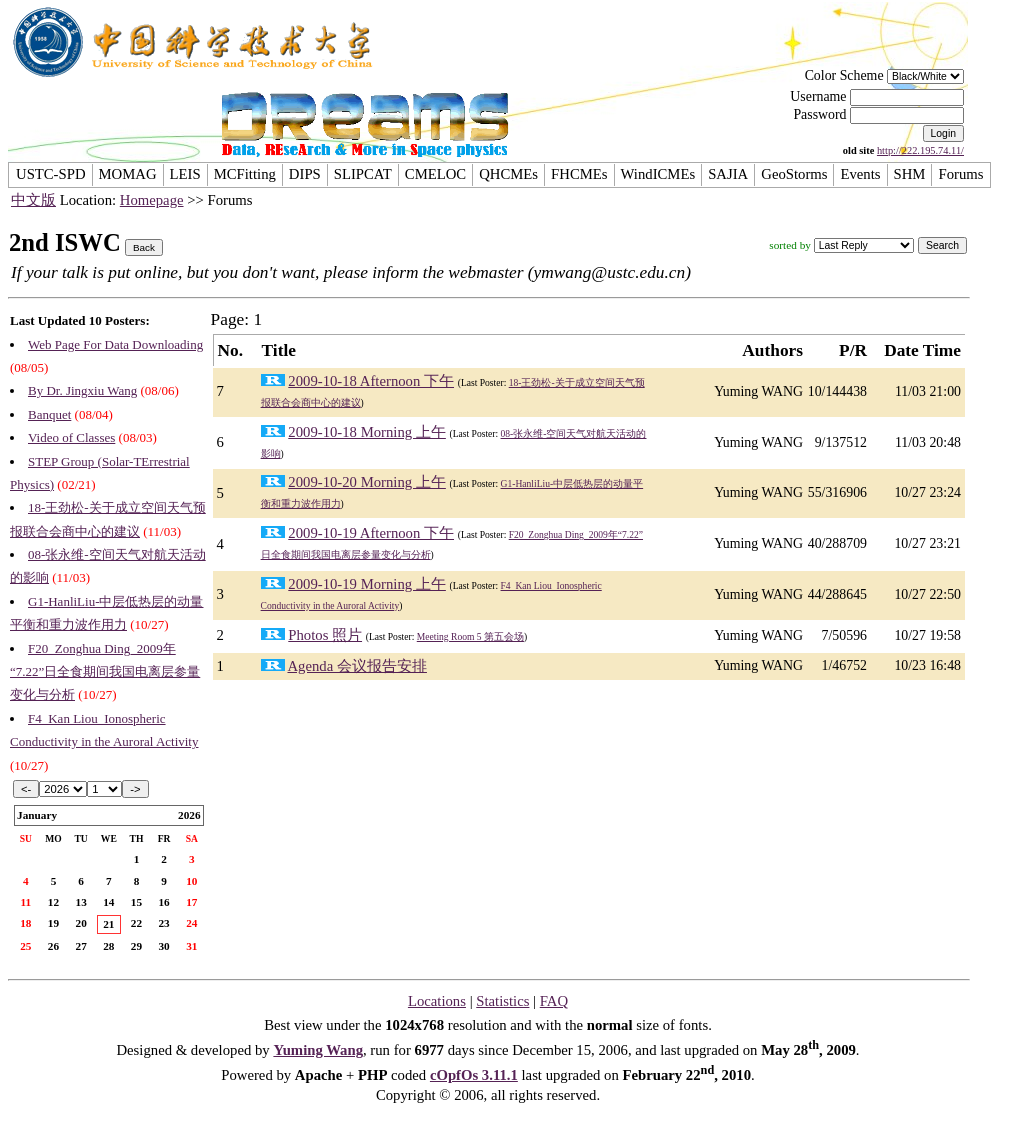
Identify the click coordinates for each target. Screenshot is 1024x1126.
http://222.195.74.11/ (920, 150)
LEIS (185, 174)
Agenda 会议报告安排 (356, 666)
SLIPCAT (363, 174)
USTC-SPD (51, 174)
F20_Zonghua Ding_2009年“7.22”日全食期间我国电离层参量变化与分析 (105, 672)
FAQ (554, 1001)
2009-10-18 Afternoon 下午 (371, 381)
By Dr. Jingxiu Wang (82, 390)
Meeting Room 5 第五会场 (470, 636)
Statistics (502, 1001)
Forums (960, 174)
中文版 (33, 200)
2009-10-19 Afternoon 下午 (371, 533)
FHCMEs (579, 174)
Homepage (152, 200)
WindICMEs (658, 174)
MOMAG (128, 174)
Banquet (49, 414)
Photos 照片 (325, 635)
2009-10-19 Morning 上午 (367, 584)
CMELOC (435, 174)
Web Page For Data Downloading (115, 344)
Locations (437, 1001)
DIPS (305, 174)
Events (860, 174)
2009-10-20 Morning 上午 (367, 482)
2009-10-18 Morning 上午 (367, 432)
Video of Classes (71, 437)
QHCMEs (508, 174)
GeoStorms (794, 174)
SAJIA (728, 174)
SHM (910, 174)
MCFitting (245, 174)
